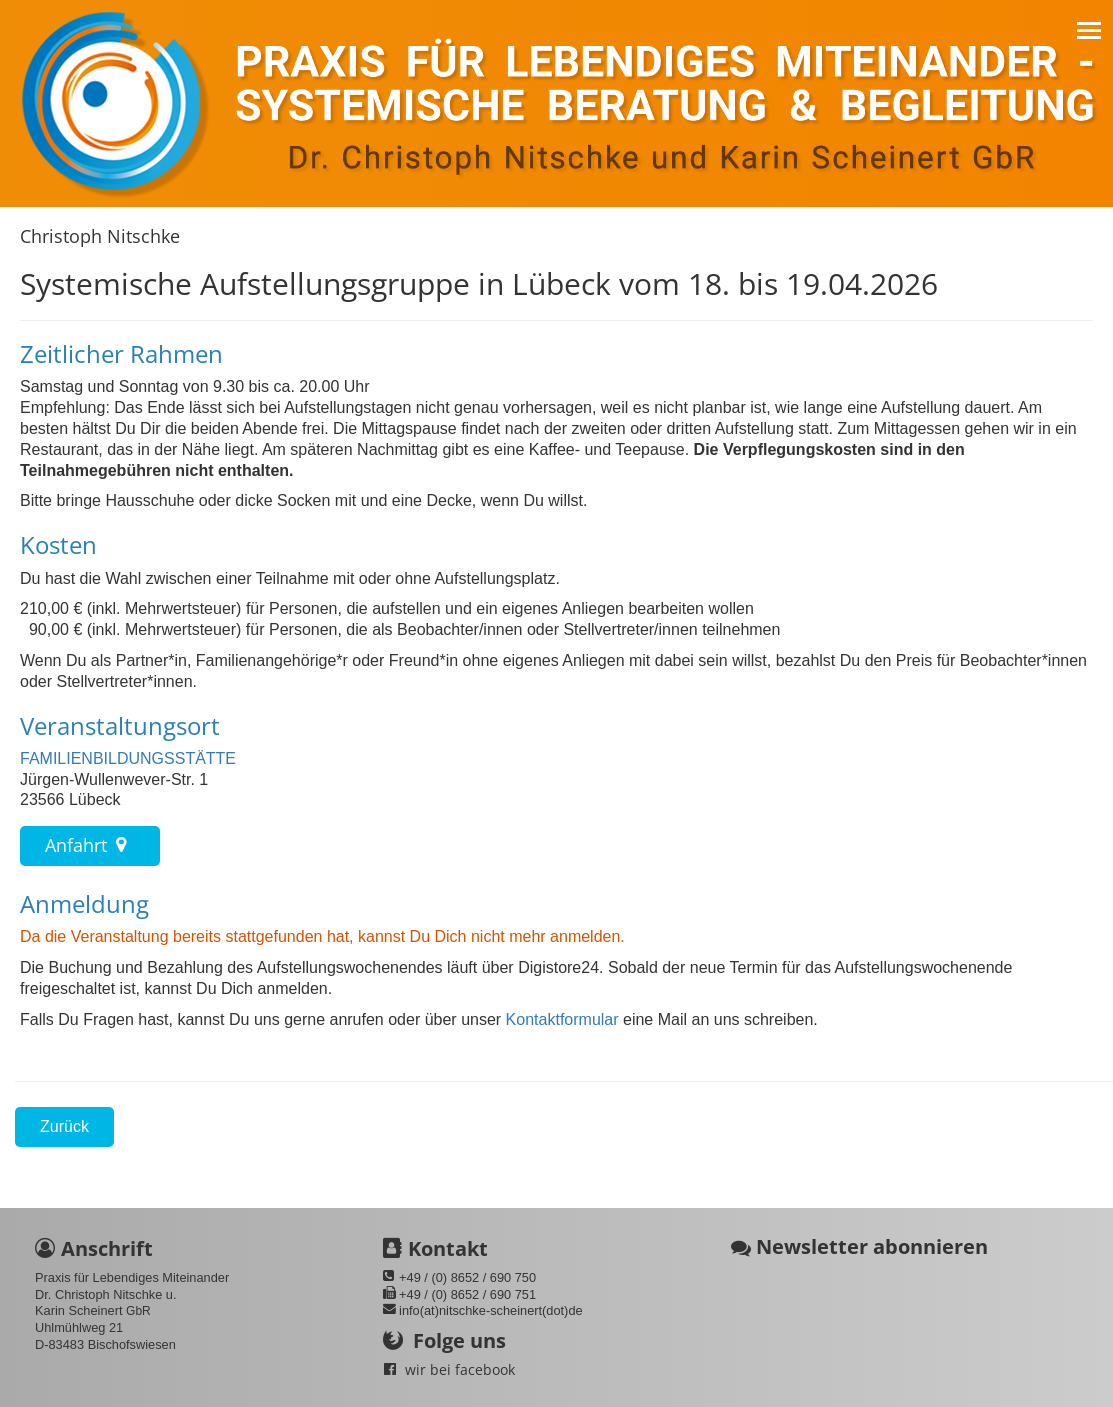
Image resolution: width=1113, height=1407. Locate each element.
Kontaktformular (559, 1019)
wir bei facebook (460, 1369)
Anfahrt (90, 845)
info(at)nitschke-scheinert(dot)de (491, 1310)
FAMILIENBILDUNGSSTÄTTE (128, 758)
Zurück (64, 1126)
